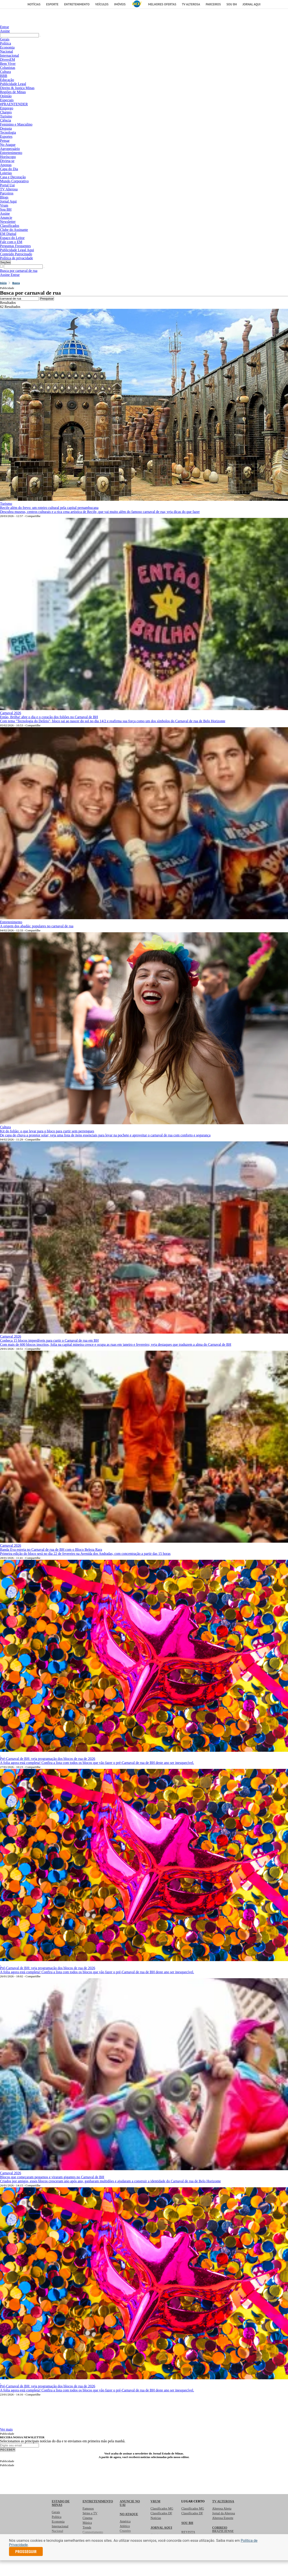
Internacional (9, 55)
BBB (3, 76)
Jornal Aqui (8, 201)
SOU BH (187, 2523)
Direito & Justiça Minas (17, 88)
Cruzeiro (125, 2531)
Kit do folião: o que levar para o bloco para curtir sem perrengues (47, 1131)
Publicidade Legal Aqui (17, 250)
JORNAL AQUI (252, 4)
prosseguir (26, 2551)
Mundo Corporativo (14, 181)
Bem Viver (8, 63)
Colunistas (7, 68)
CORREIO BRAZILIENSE (223, 2529)
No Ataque (8, 145)
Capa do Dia (9, 169)
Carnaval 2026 (10, 713)
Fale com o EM (11, 242)
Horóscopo (8, 157)
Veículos (101, 4)
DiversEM (7, 59)
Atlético (125, 2526)
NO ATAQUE (129, 2514)
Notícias (33, 4)
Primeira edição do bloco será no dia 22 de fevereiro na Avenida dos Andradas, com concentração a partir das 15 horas (85, 1554)
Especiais (7, 100)
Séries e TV (90, 2513)
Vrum (4, 205)
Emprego (6, 108)
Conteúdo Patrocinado (16, 254)
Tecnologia (8, 132)
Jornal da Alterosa (223, 2513)
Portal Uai (7, 185)
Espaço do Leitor (12, 238)
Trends (87, 2527)
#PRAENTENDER (14, 104)
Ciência (5, 120)
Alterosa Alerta (221, 2508)
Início (3, 283)
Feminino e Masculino (16, 124)
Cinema (87, 2518)
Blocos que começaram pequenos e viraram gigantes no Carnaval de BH (52, 2177)
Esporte (52, 4)
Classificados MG (162, 2508)
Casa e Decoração (13, 177)
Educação (7, 80)
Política (5, 43)
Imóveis (120, 4)
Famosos (88, 2508)
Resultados (8, 303)
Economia (7, 47)
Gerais (4, 39)
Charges (6, 112)
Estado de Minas (61, 2503)
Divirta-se (7, 161)
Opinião (6, 96)
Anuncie (6, 217)
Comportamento (93, 2532)
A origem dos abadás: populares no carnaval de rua (36, 926)
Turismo (6, 116)
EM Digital (8, 234)
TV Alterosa (191, 4)
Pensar (5, 140)
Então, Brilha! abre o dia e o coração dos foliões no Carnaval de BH (49, 717)
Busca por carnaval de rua (18, 271)
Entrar (4, 27)
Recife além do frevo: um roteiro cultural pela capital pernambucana (49, 508)
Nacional (6, 51)
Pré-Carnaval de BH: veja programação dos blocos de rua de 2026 (47, 1759)
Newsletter (8, 222)
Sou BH (231, 4)
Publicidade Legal (13, 84)
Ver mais (6, 2429)
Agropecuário (10, 149)
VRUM (155, 2501)
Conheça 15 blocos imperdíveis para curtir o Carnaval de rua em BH (49, 1340)
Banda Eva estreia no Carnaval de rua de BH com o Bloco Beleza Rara (51, 1549)
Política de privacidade (16, 258)
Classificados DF (161, 2513)
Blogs (4, 197)
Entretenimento (77, 4)
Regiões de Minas (13, 92)
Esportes (6, 136)
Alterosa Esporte (222, 2518)
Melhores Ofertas (162, 4)
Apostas (6, 165)
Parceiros (213, 4)
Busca (16, 283)
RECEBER (7, 2449)
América (125, 2521)
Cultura (5, 72)
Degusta (6, 128)
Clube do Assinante (14, 230)
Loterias (6, 173)
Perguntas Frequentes (15, 246)
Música (87, 2522)
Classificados (9, 226)
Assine (5, 31)
